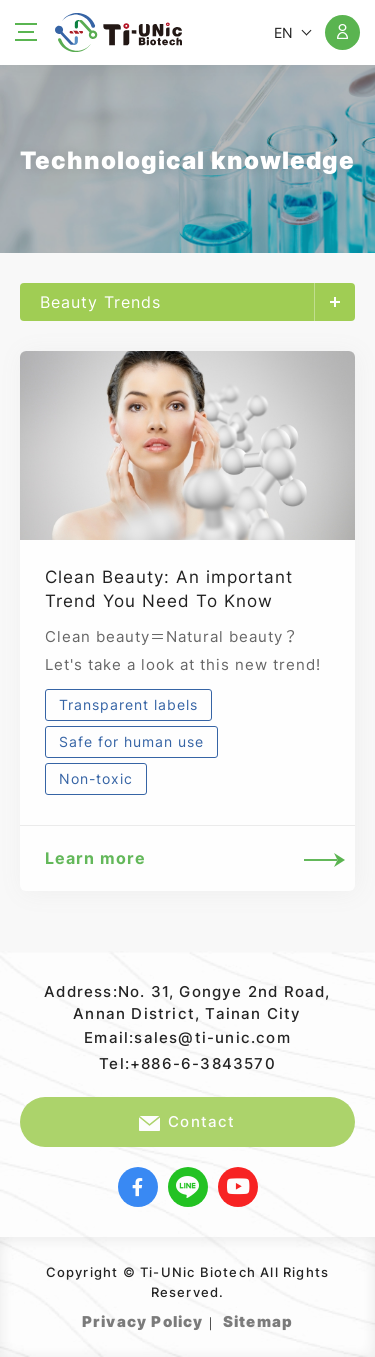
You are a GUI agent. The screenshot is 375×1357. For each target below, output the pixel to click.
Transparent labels (128, 704)
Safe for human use (131, 741)
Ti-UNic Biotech (118, 32)
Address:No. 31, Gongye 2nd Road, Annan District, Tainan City (187, 1002)
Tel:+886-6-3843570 (187, 1063)
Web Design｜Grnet (295, 1317)
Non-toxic (96, 778)
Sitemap (258, 1321)
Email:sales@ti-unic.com (187, 1037)
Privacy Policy (143, 1321)
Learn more (187, 858)
